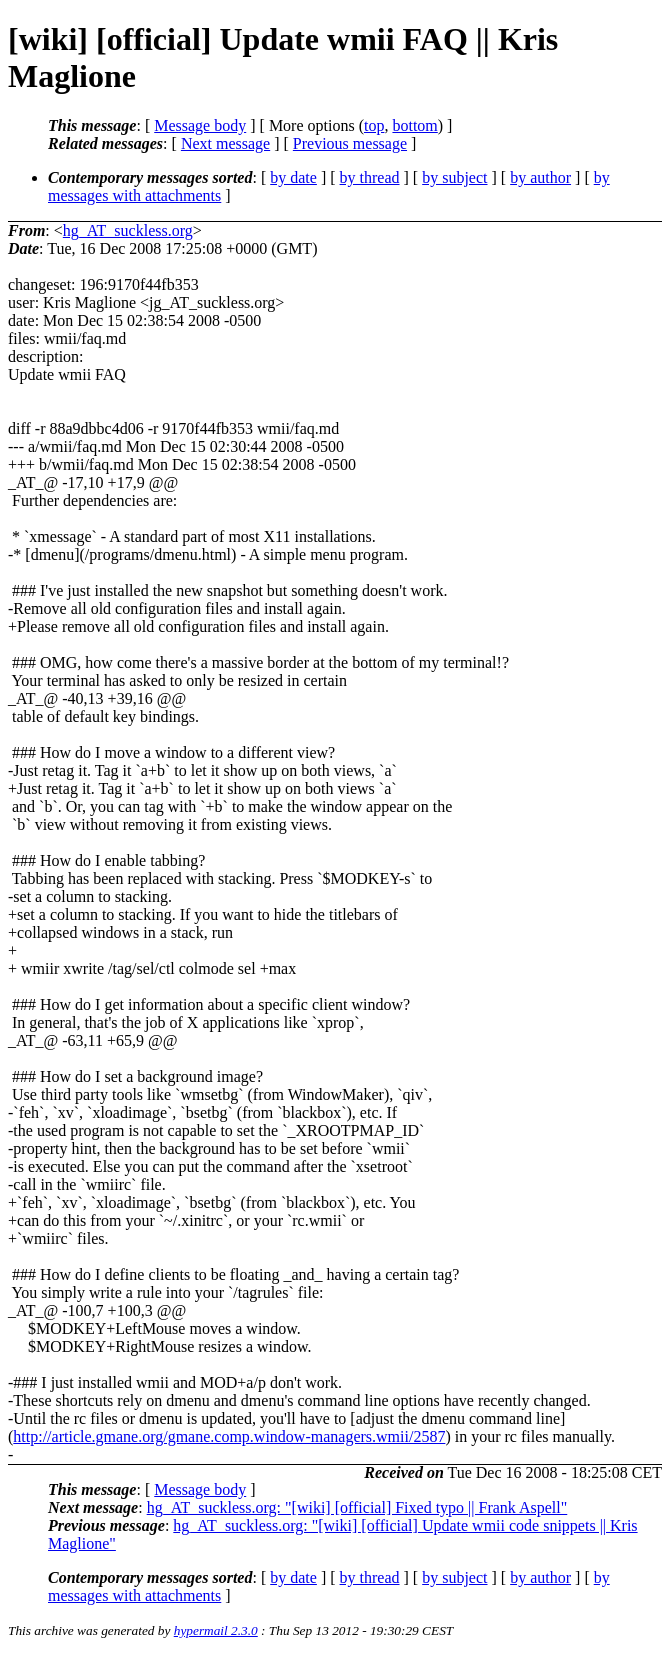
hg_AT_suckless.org (128, 230)
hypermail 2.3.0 (216, 1630)
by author (540, 177)
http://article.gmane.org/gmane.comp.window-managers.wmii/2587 (229, 1436)
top (374, 125)
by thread (370, 177)
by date (293, 177)
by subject (454, 177)
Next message (225, 143)
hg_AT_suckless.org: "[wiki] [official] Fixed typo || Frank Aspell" (357, 1507)
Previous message (350, 143)
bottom (414, 125)
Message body (200, 125)
